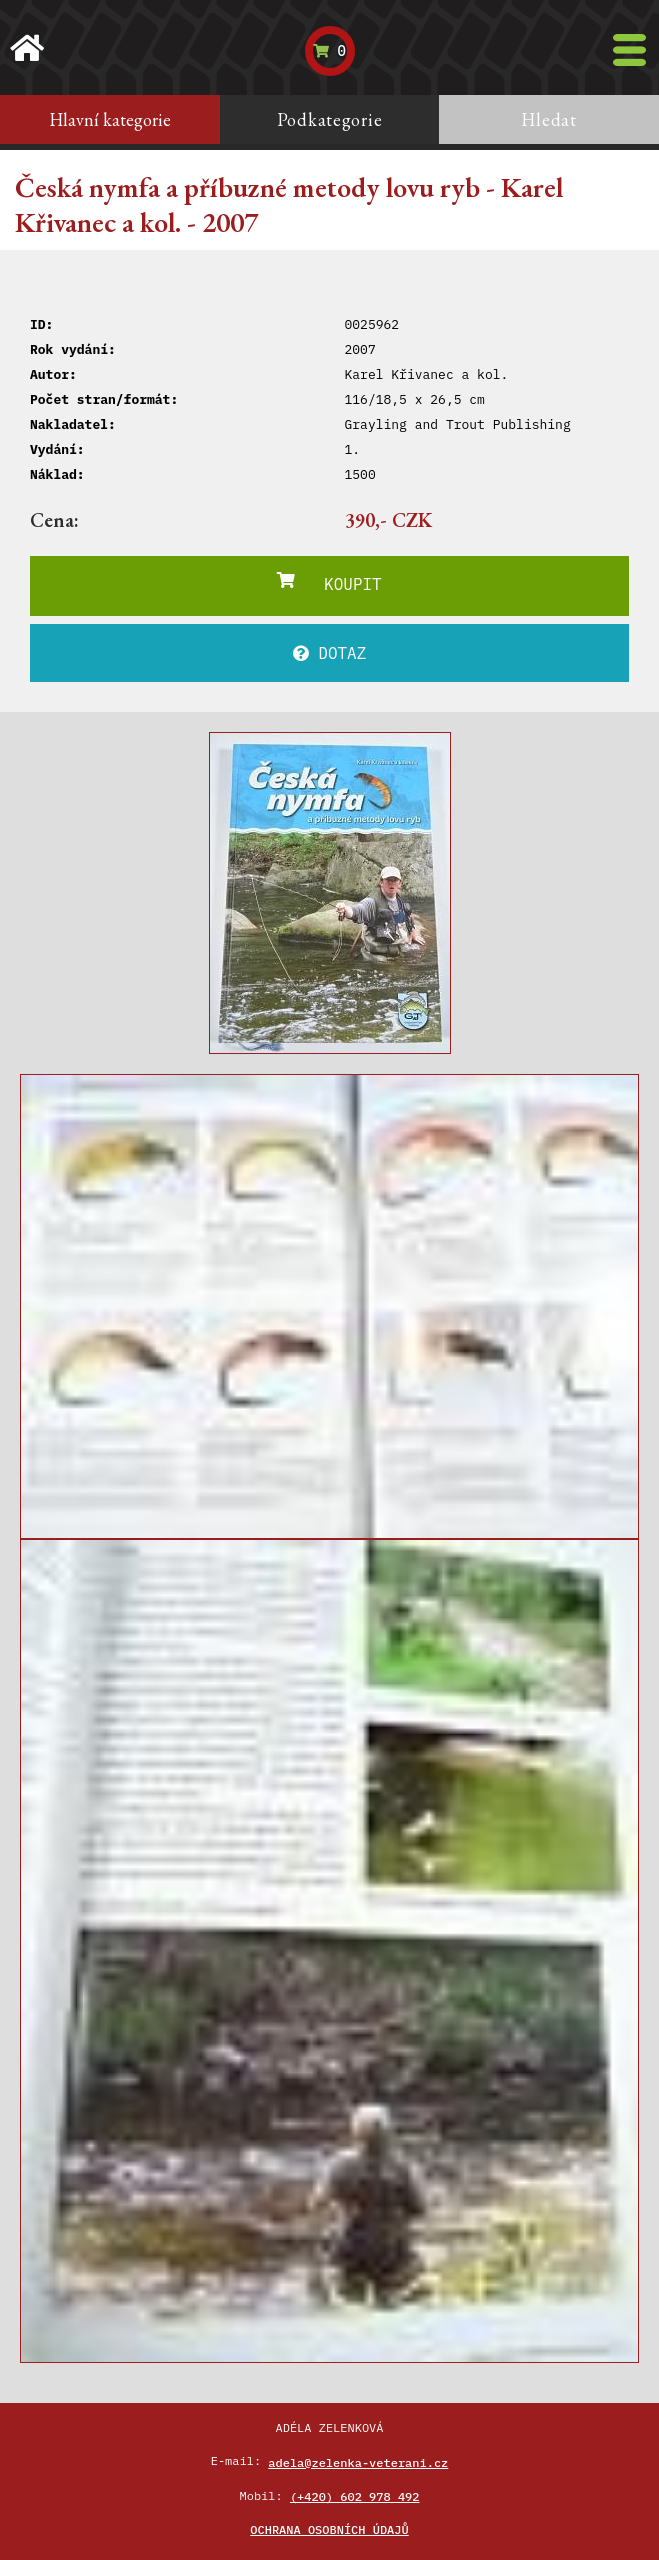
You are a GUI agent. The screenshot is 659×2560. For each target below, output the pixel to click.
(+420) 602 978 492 (355, 2496)
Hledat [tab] (548, 119)
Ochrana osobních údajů (329, 2529)
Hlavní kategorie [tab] (110, 119)
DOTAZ (330, 653)
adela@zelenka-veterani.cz (358, 2462)
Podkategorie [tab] (330, 119)
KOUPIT (329, 583)
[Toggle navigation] (629, 50)
